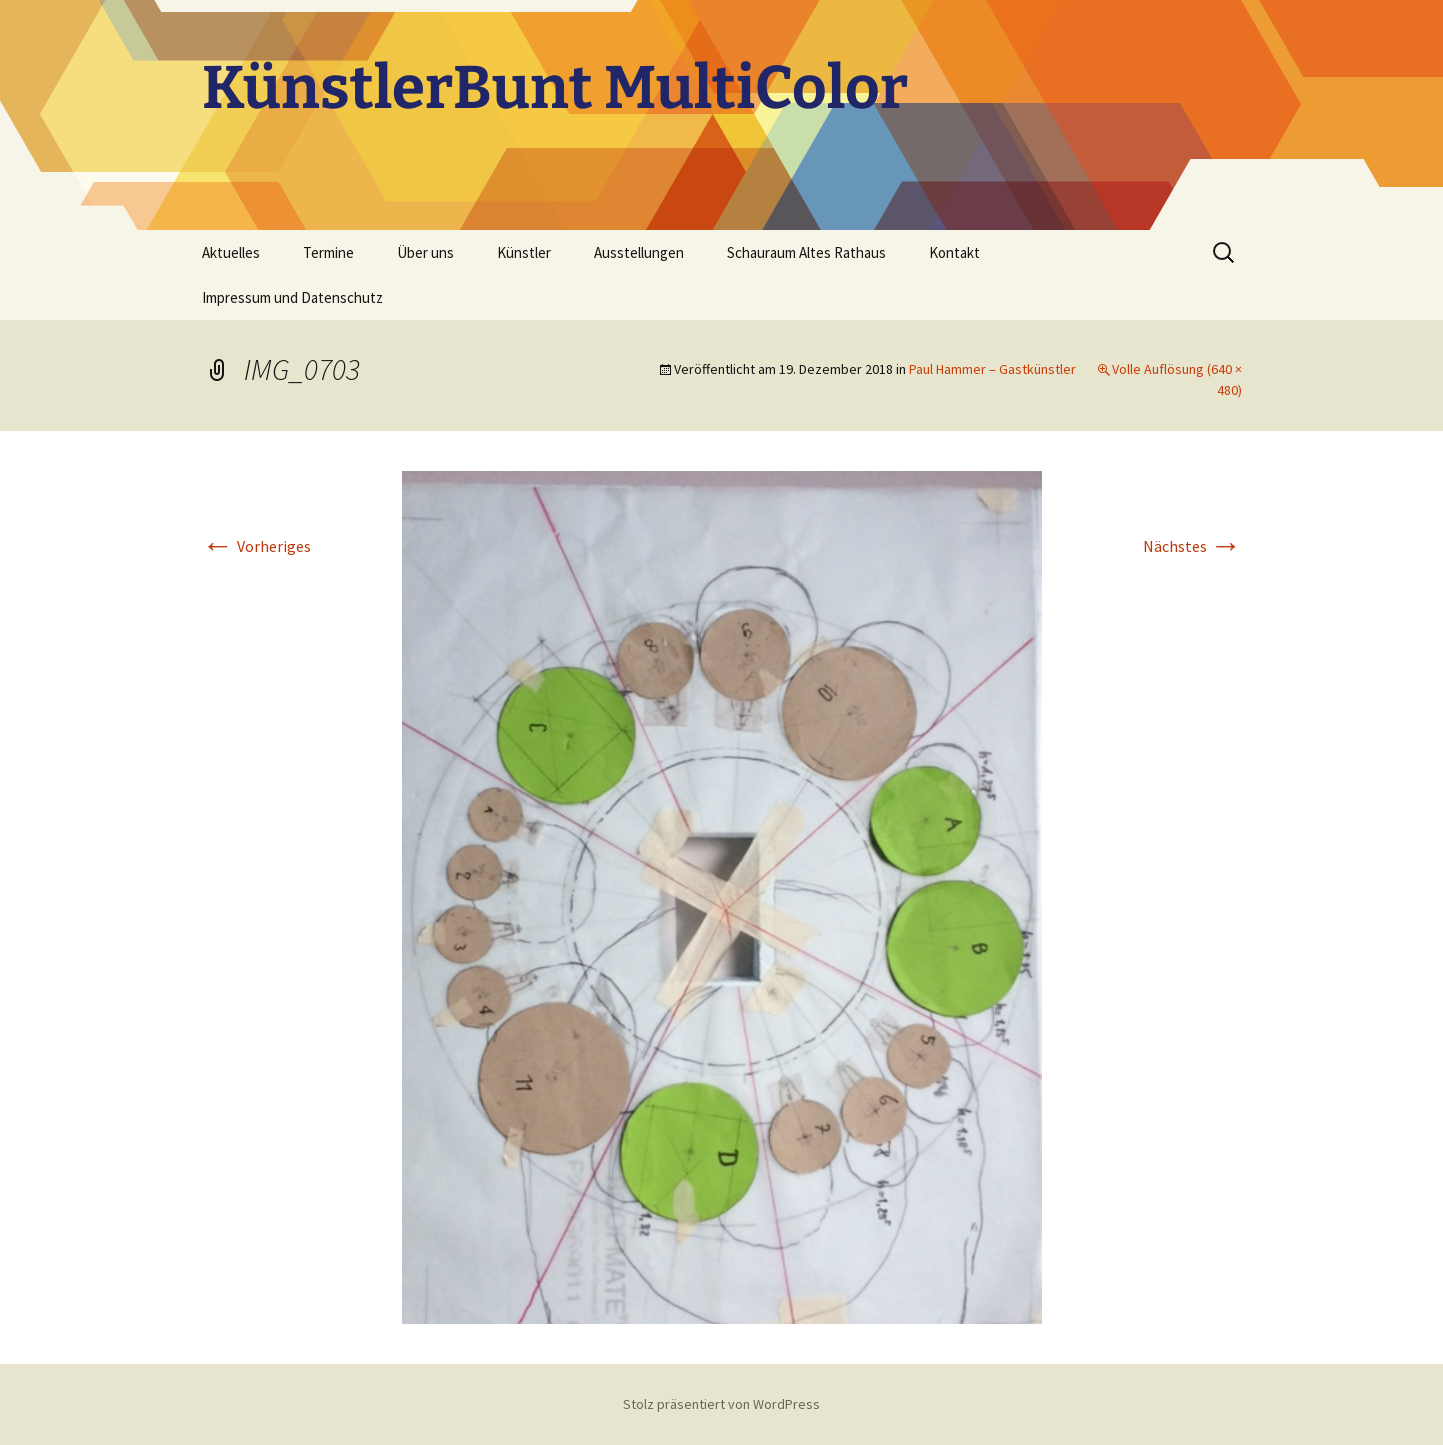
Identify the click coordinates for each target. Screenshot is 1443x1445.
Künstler (524, 252)
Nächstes (1192, 546)
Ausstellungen (639, 252)
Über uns (425, 252)
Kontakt (954, 252)
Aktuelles (231, 252)
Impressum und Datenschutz (292, 297)
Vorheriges (256, 546)
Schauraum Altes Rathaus (806, 252)
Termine (328, 252)
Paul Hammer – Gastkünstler (992, 369)
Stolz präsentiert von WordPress (721, 1404)
